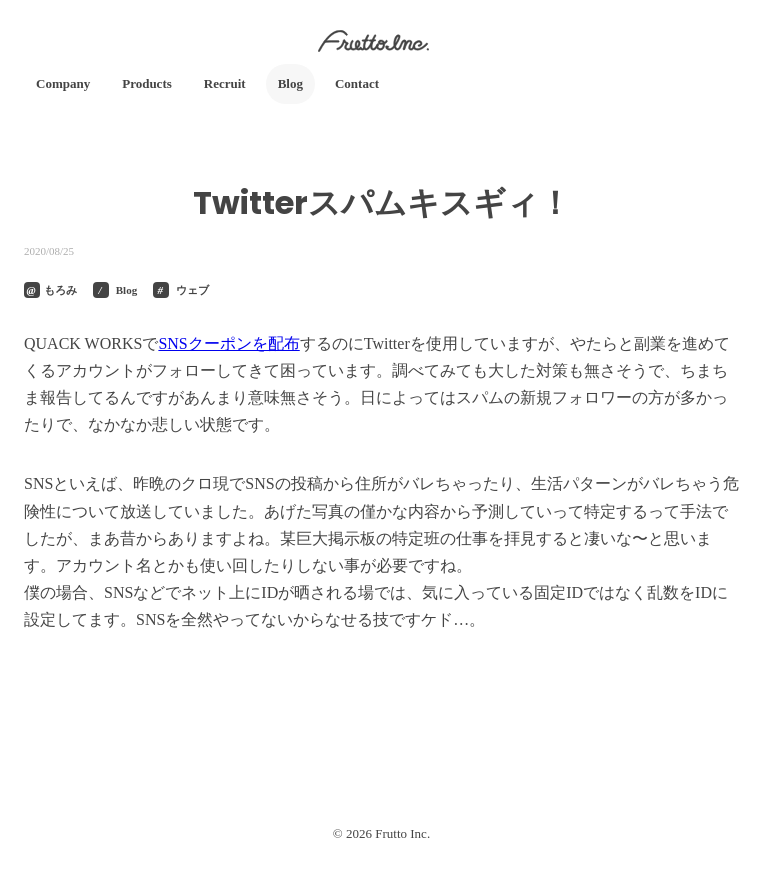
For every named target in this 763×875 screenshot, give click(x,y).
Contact (357, 83)
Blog (290, 83)
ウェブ (192, 290)
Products (147, 83)
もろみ (60, 290)
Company (63, 83)
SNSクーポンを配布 (228, 343)
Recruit (225, 83)
